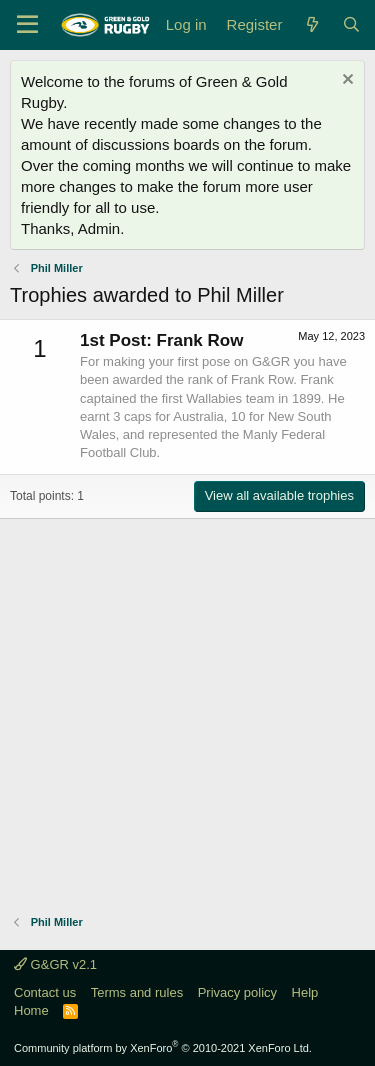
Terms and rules (137, 992)
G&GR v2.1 (55, 964)
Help (305, 992)
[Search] (351, 24)
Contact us (45, 992)
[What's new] (311, 24)
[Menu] (27, 25)
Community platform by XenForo (163, 1048)
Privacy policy (237, 992)
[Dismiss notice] (345, 81)
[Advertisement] (187, 706)
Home (31, 1010)
